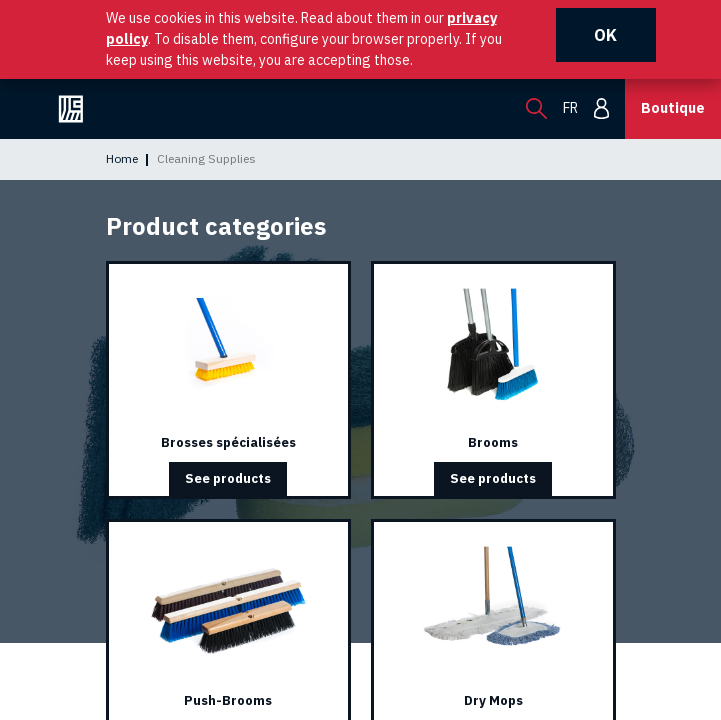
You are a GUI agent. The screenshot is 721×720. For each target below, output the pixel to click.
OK (605, 35)
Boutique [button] (673, 108)
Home (122, 158)
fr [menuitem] (570, 108)
